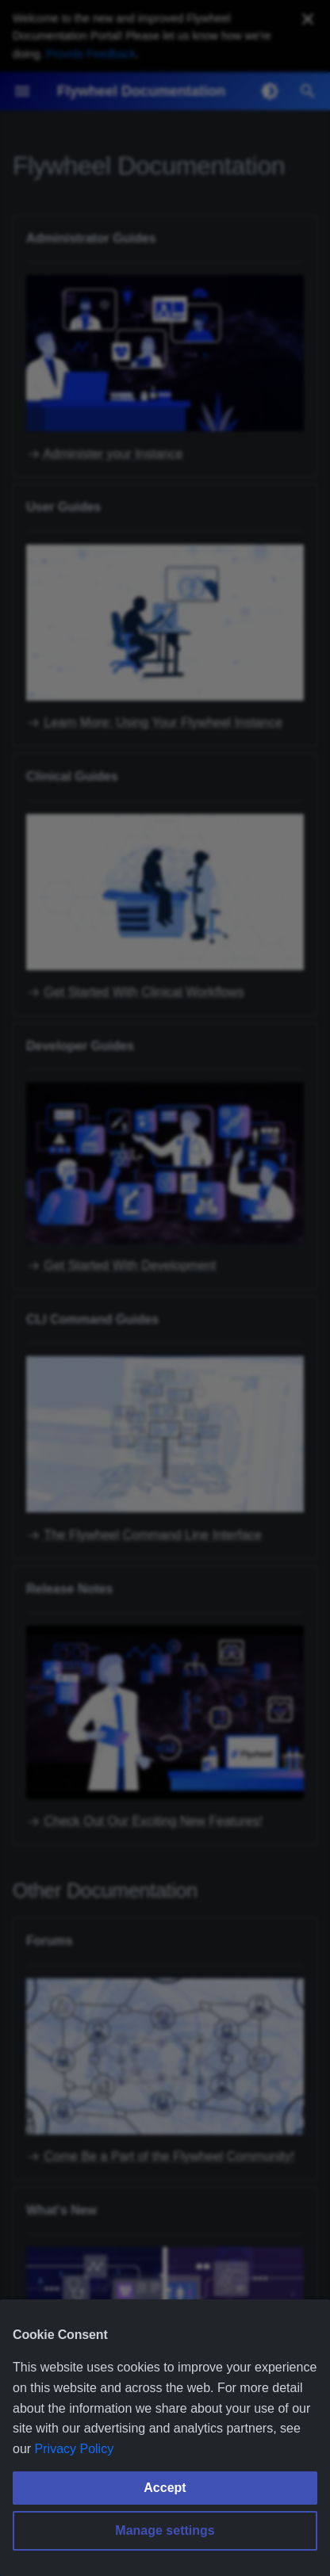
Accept (165, 2487)
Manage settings (164, 2530)
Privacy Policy (74, 2449)
